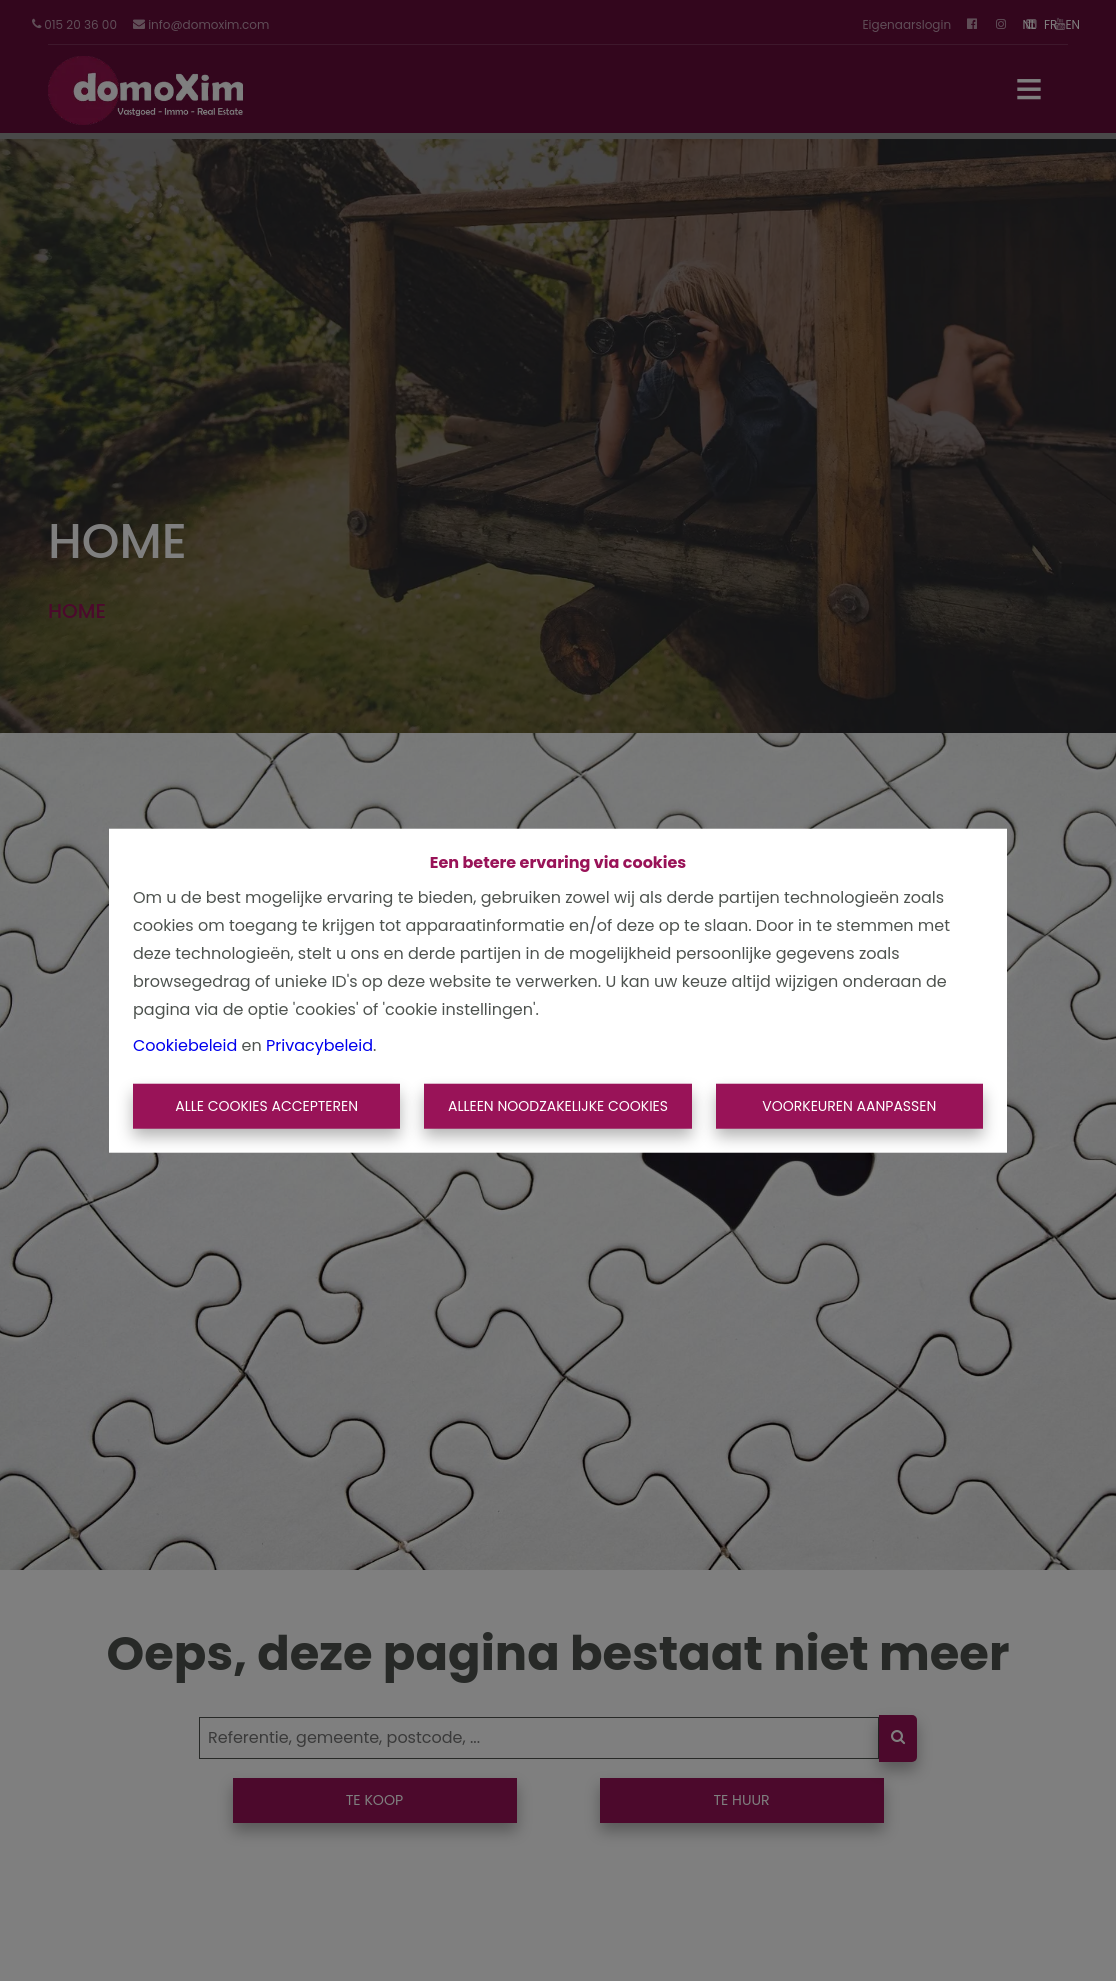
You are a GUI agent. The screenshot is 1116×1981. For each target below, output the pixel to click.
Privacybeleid (319, 1044)
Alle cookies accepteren (266, 1106)
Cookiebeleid (185, 1044)
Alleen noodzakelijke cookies (558, 1106)
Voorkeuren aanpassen (849, 1106)
